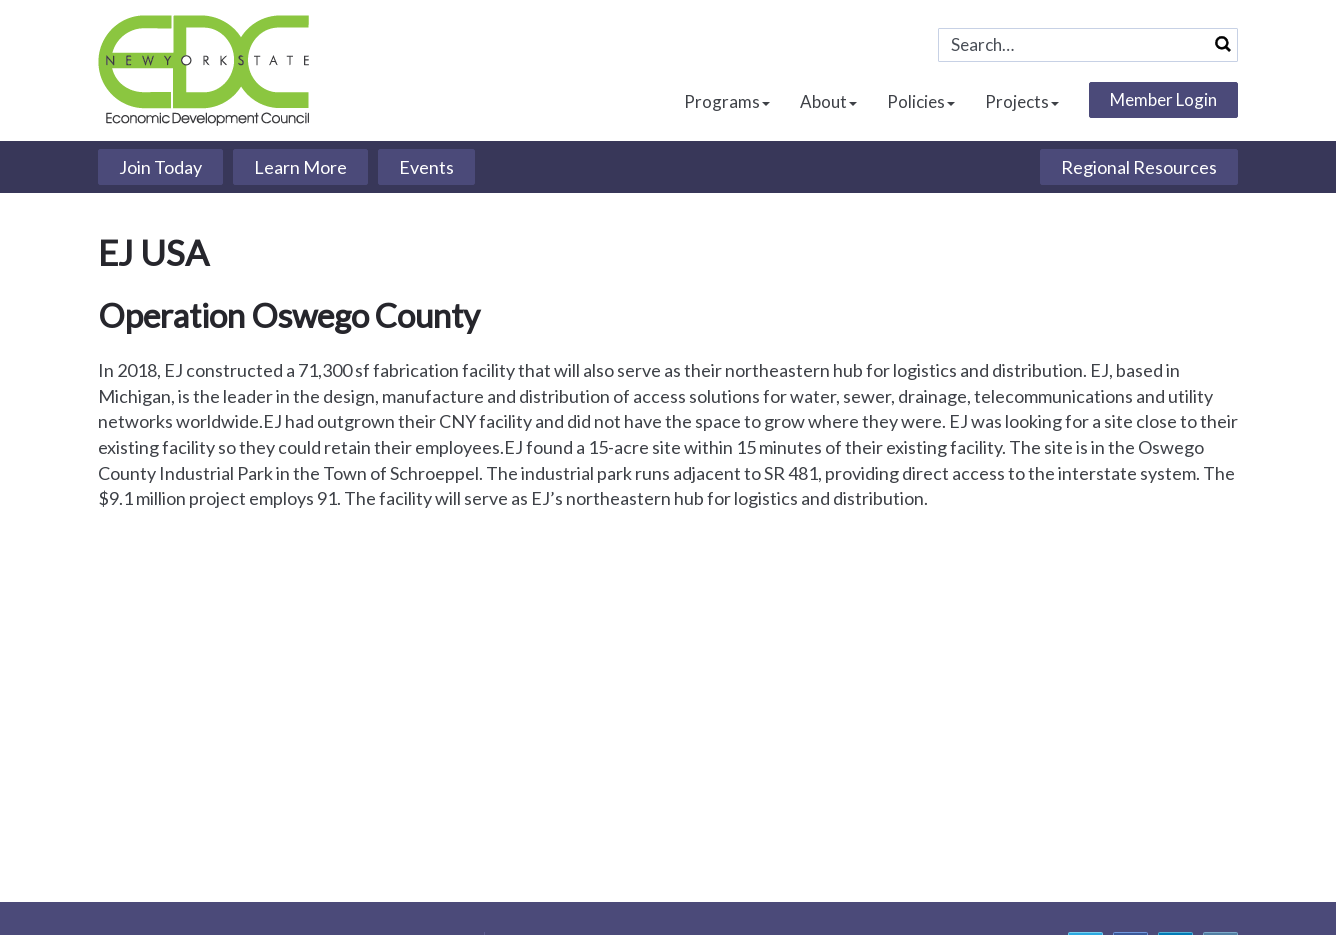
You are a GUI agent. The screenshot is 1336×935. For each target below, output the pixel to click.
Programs (727, 102)
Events (426, 167)
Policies (921, 102)
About (828, 102)
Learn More (300, 167)
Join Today (160, 167)
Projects (1022, 102)
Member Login (1163, 99)
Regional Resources (1139, 167)
